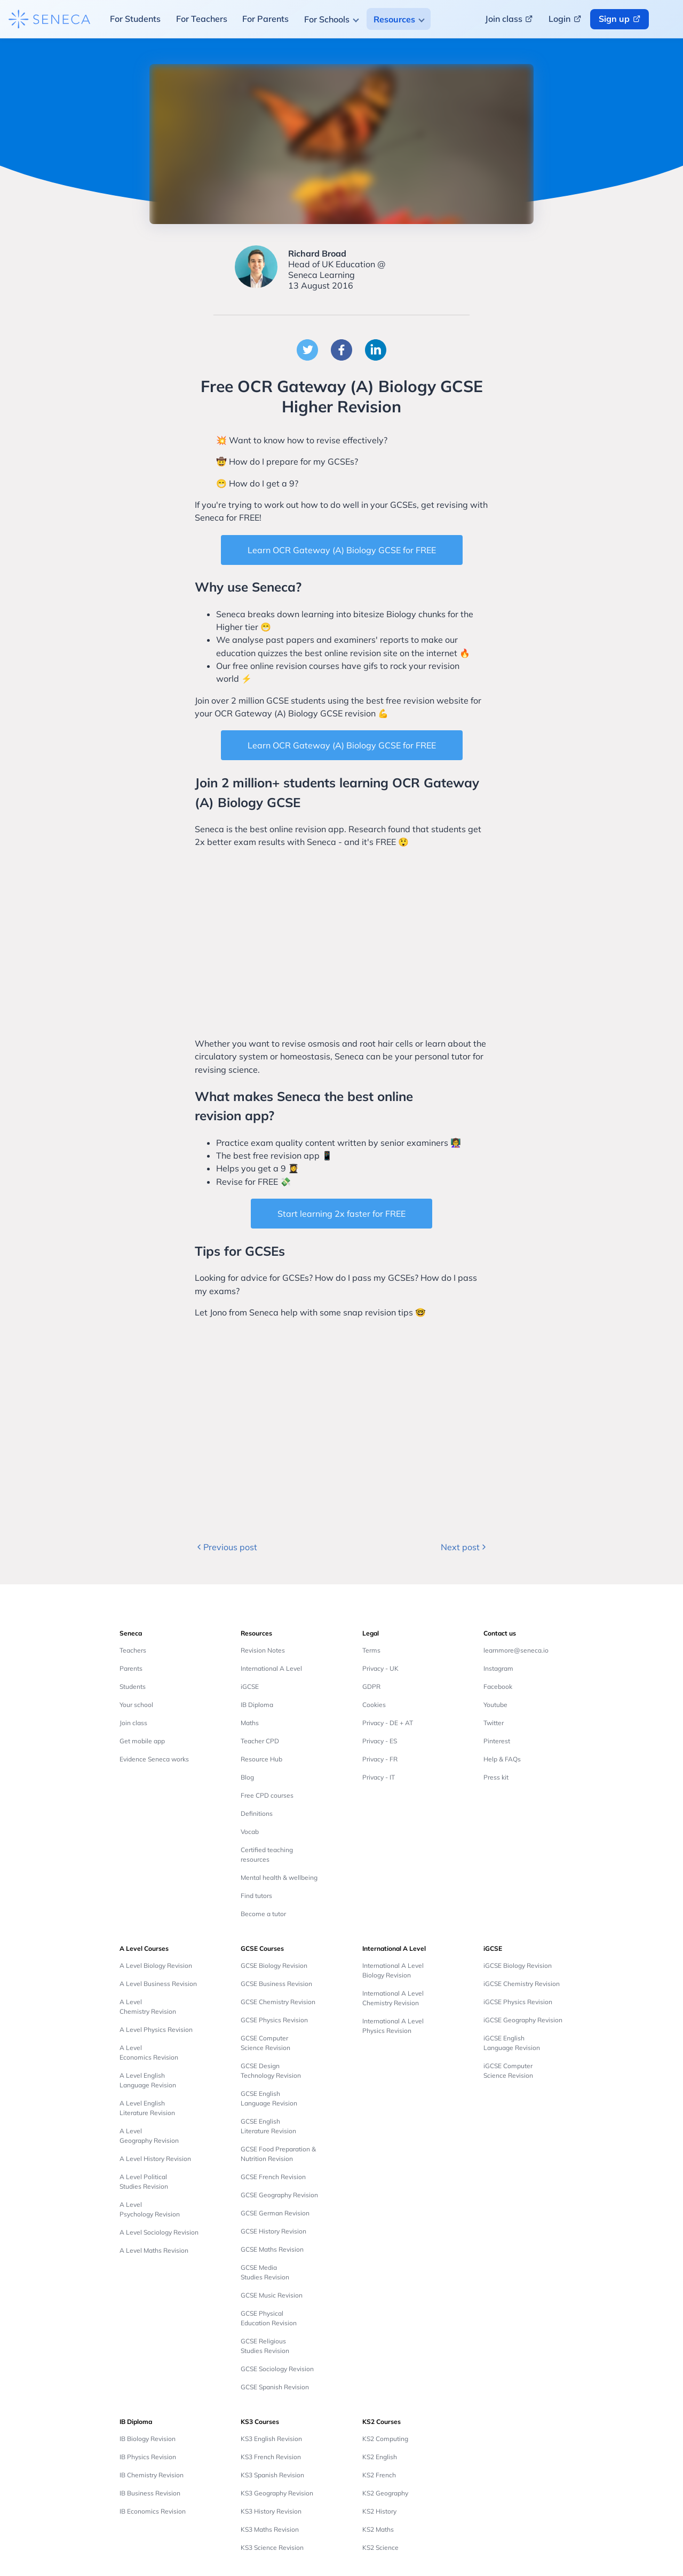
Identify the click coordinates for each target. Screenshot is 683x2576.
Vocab (250, 1832)
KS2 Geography (385, 2493)
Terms (371, 1650)
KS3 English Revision (271, 2439)
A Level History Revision (155, 2159)
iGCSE (250, 1686)
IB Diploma (257, 1705)
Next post (464, 1547)
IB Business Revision (150, 2493)
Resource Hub (261, 1759)
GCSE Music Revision (272, 2295)
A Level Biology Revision (156, 1965)
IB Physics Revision (148, 2457)
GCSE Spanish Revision (275, 2387)
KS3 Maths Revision (270, 2529)
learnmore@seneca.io (516, 1650)
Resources (394, 19)
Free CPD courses (267, 1795)
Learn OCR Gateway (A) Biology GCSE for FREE (342, 550)
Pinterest (496, 1741)
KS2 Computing (385, 2439)
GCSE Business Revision (276, 1984)
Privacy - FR (380, 1759)
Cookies (374, 1705)
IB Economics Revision (153, 2511)
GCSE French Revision (273, 2177)
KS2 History (379, 2511)
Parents (131, 1668)
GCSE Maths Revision (272, 2249)
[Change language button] (668, 19)
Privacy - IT (378, 1777)
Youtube (495, 1705)
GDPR (371, 1686)
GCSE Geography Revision (279, 2195)
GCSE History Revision (273, 2231)
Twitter (493, 1723)
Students (133, 1686)
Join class (133, 1723)
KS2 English (379, 2457)
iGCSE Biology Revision (517, 1965)
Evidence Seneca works (154, 1759)
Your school (136, 1705)
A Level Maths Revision (154, 2250)
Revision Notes (263, 1650)
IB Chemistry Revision (152, 2475)
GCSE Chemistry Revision (278, 2002)
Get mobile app (142, 1741)
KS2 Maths (378, 2529)
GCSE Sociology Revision (277, 2369)
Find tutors (256, 1896)
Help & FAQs (502, 1759)
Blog (247, 1777)
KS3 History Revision (271, 2511)
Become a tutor (263, 1914)
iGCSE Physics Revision (517, 2002)
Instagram (498, 1668)
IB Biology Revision (148, 2439)
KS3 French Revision (271, 2457)
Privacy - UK (380, 1668)
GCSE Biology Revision (274, 1965)
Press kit (496, 1777)
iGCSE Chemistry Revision (521, 1984)
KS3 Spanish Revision (272, 2475)
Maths (250, 1723)
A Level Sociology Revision (159, 2232)
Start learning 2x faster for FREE (341, 1213)
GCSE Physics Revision (274, 2020)
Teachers (133, 1650)
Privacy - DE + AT (387, 1723)
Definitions (257, 1813)
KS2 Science (380, 2547)
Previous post (226, 1547)
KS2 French (379, 2475)
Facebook (497, 1686)
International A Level (271, 1668)
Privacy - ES (379, 1741)
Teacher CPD (260, 1741)
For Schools (327, 19)
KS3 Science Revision (272, 2547)
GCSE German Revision (275, 2213)
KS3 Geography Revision (277, 2493)
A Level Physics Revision (156, 2029)
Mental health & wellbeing (279, 1877)
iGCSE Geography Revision (522, 2020)
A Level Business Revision (158, 1984)
